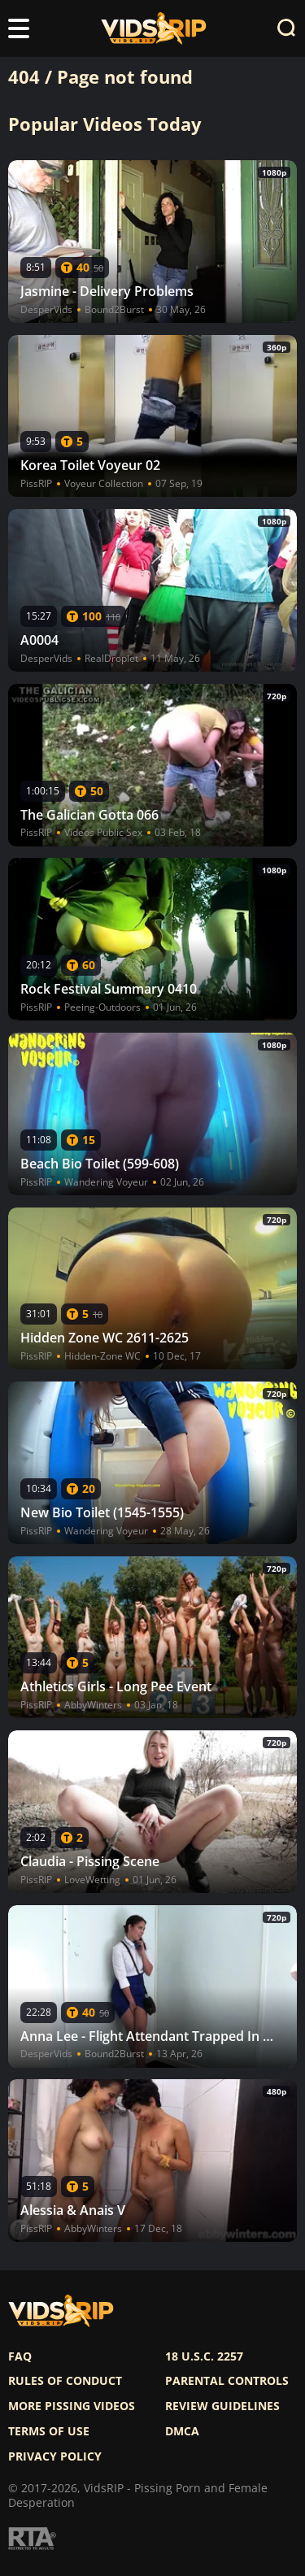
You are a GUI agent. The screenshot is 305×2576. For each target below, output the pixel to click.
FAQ (20, 2356)
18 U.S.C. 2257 (204, 2356)
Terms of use (48, 2431)
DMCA (182, 2431)
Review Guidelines (222, 2406)
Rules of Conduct (65, 2381)
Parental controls (227, 2381)
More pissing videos (71, 2406)
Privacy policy (55, 2456)
